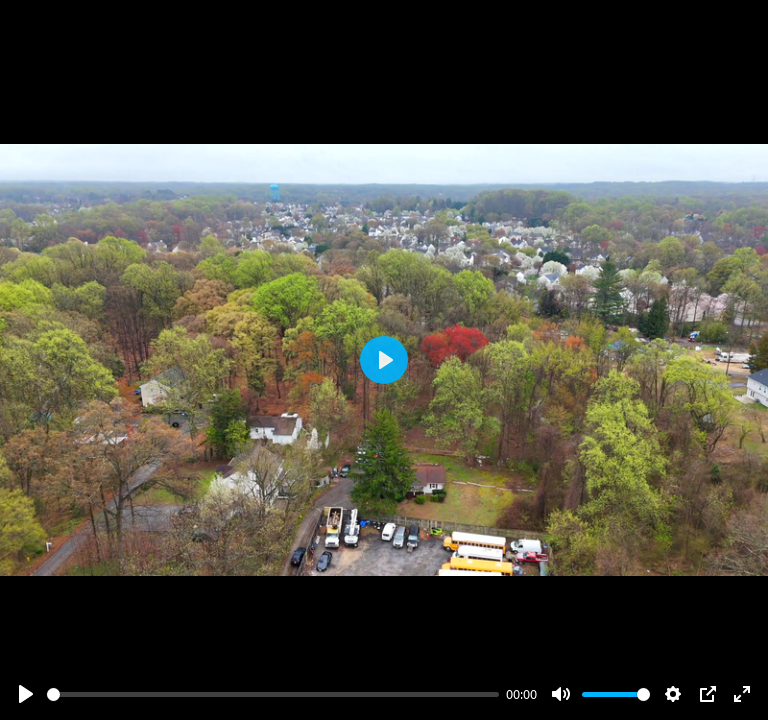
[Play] (26, 694)
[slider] (273, 694)
